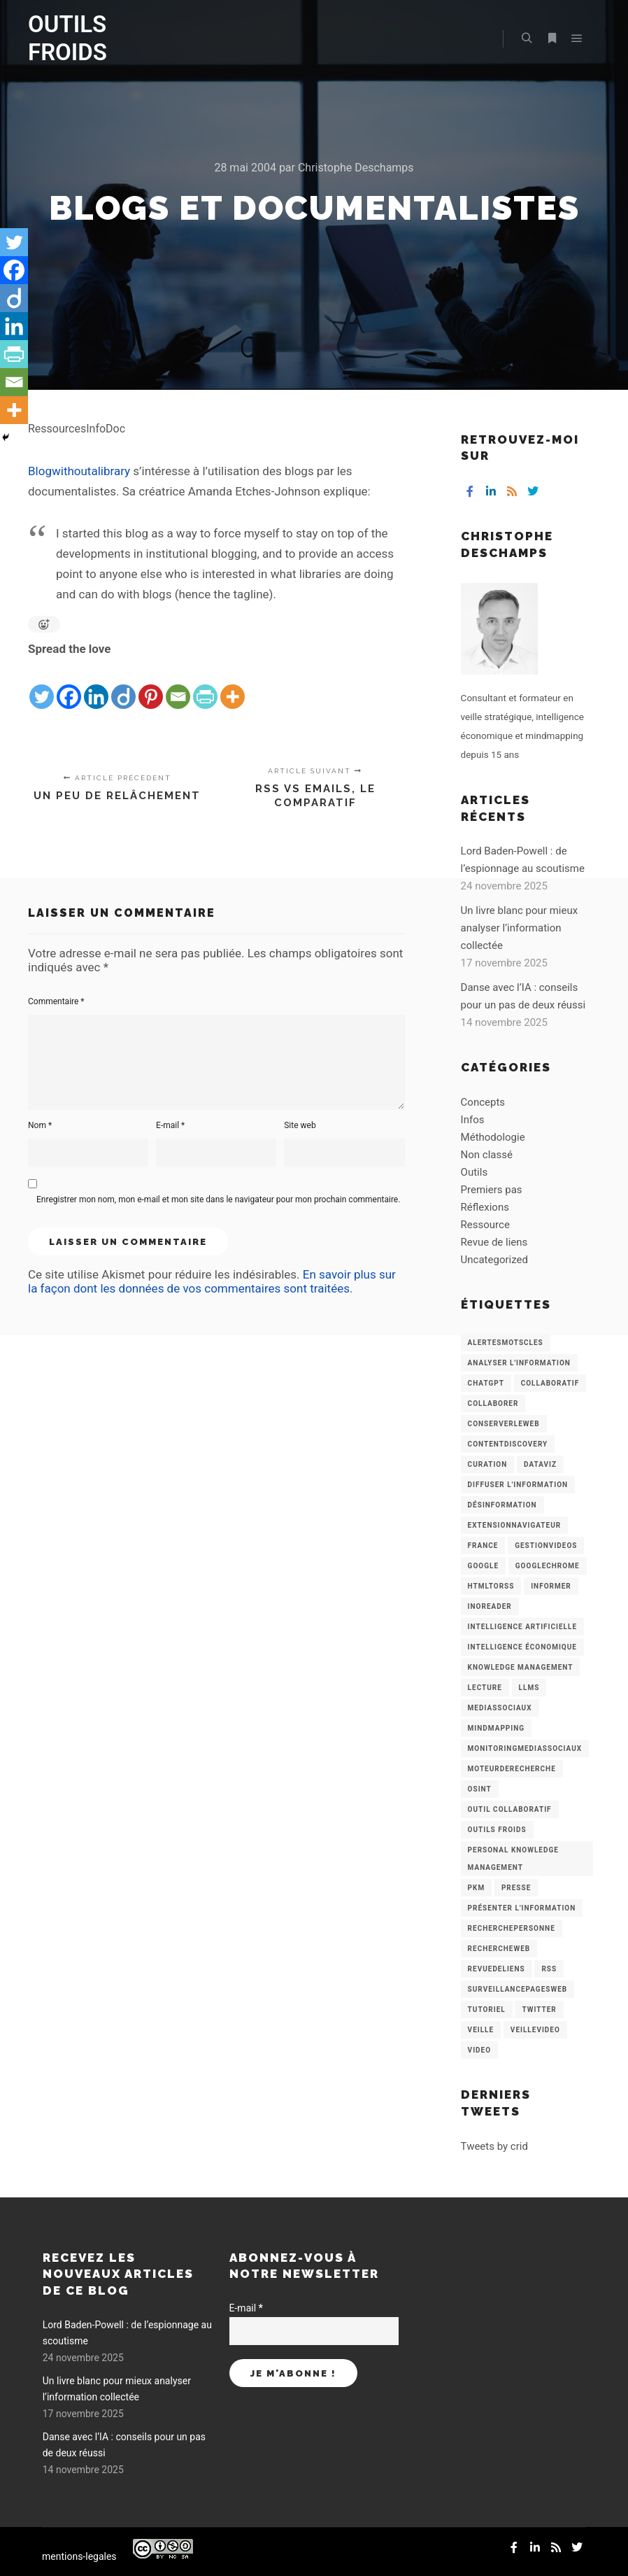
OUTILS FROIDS (67, 38)
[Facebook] (69, 685)
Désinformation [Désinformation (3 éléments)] (502, 1505)
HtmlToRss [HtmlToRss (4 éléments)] (491, 1586)
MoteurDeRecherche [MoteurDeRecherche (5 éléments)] (512, 1769)
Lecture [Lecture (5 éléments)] (485, 1687)
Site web (299, 1125)
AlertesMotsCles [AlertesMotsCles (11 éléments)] (505, 1342)
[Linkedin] (96, 685)
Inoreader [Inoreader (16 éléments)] (490, 1606)
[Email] (178, 685)
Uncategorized (494, 1259)
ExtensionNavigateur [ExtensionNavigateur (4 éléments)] (515, 1525)
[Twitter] (41, 685)
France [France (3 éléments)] (483, 1545)
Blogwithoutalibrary (79, 471)
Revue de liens (494, 1242)
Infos (473, 1119)
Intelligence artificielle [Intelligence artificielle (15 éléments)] (522, 1627)
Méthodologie (493, 1137)
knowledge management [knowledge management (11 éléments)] (520, 1667)
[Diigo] (123, 685)
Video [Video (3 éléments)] (479, 2050)
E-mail (170, 1125)
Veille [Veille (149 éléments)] (481, 2030)
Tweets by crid (494, 2146)
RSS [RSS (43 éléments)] (549, 1969)
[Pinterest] (150, 685)
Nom (40, 1125)
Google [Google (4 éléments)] (483, 1566)
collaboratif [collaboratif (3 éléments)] (550, 1383)
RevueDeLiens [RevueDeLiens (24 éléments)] (496, 1969)
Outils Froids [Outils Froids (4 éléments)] (497, 1830)
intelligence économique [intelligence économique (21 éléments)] (522, 1647)
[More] (232, 685)
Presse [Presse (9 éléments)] (516, 1888)
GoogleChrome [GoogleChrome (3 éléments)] (547, 1566)
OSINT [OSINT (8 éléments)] (480, 1789)
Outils (474, 1172)
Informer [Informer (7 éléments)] (551, 1586)
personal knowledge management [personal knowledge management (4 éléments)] (513, 1858)
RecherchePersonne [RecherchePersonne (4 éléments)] (511, 1928)
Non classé (487, 1154)
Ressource (485, 1224)
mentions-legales (79, 2556)
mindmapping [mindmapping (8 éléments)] (496, 1728)
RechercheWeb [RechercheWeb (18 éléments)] (499, 1948)
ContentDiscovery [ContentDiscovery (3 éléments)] (508, 1444)
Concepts (483, 1102)
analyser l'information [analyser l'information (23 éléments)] (519, 1363)
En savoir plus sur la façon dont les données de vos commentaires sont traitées (212, 1281)
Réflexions (485, 1207)
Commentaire (56, 1001)
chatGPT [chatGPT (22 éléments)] (486, 1383)
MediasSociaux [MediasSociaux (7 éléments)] (500, 1708)
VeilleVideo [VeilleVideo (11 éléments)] (535, 2030)
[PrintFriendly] (205, 685)
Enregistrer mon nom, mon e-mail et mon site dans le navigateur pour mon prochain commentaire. (218, 1199)
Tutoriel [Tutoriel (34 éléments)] (487, 2009)
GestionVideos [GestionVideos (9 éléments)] (546, 1545)
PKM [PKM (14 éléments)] (476, 1888)
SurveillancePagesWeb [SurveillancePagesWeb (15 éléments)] (518, 1989)
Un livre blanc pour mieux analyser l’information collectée (519, 928)
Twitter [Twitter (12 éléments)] (539, 2009)
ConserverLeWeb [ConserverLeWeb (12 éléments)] (504, 1424)
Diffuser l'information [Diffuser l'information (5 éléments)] (518, 1484)
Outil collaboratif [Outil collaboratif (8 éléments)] (510, 1809)
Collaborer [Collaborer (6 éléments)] (493, 1403)
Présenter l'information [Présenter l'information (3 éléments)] (522, 1908)
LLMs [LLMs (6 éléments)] (529, 1687)
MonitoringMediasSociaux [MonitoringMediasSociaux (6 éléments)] (525, 1748)
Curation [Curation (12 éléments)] (488, 1464)
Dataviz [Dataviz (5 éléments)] (540, 1464)
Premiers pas (491, 1189)
